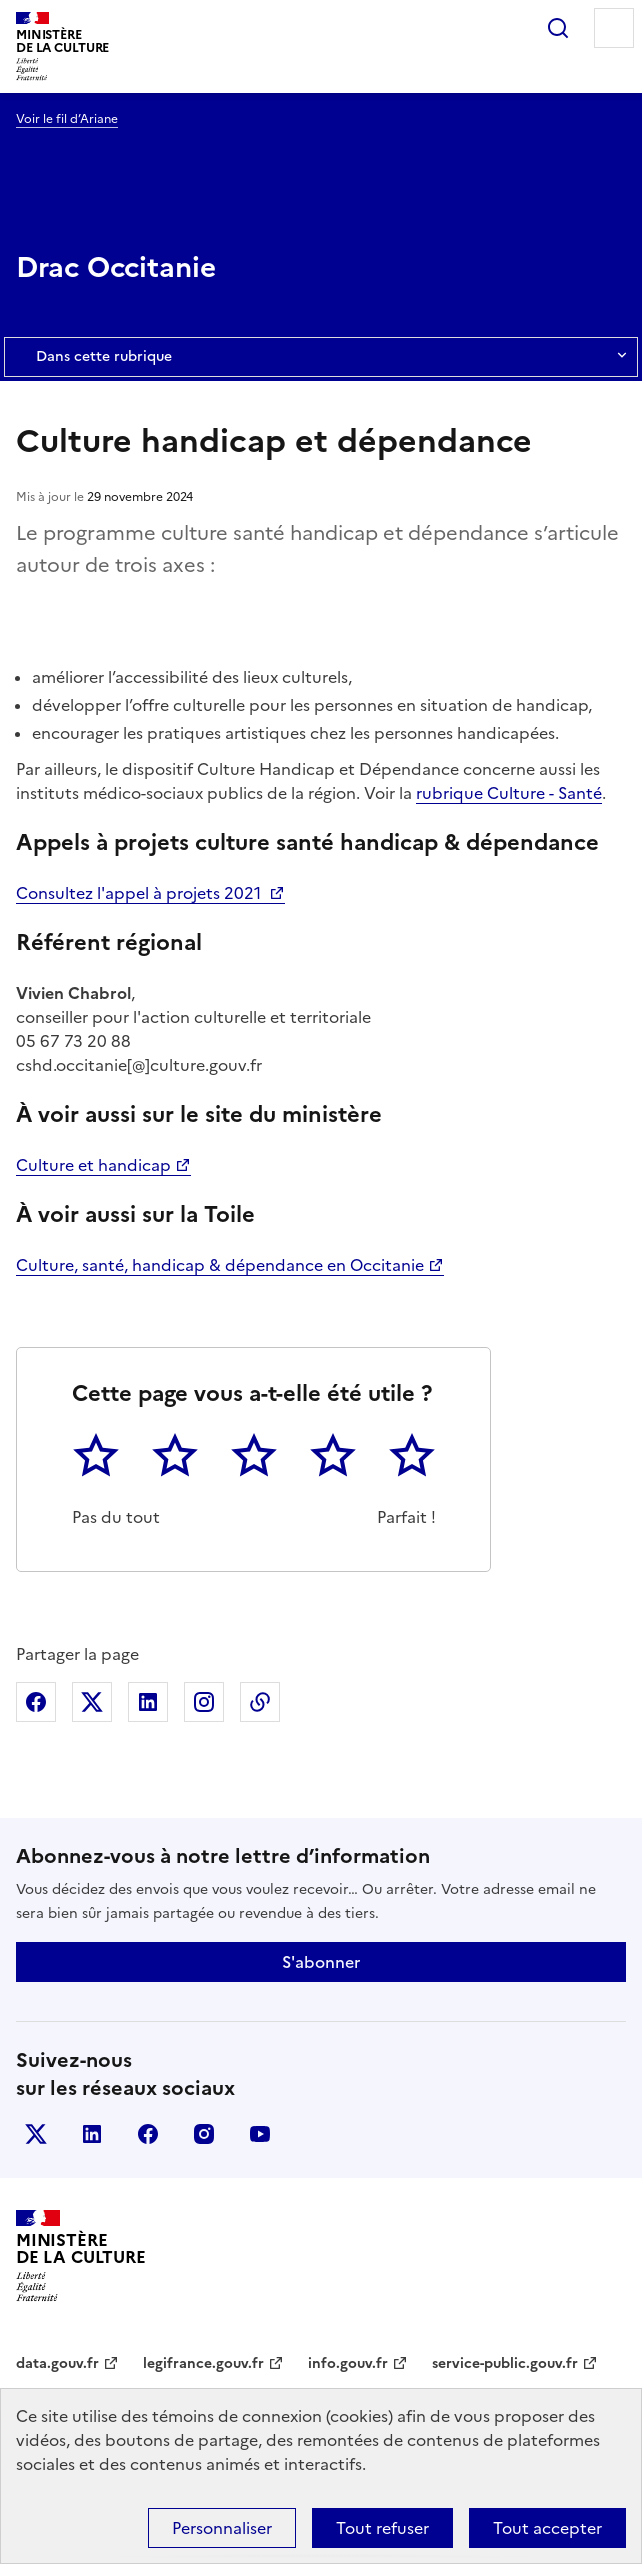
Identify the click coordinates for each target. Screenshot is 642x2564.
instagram (204, 2134)
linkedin (92, 2134)
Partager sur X (92, 1702)
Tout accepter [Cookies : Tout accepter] (547, 2528)
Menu (614, 28)
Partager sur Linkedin (148, 1702)
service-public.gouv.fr (505, 2363)
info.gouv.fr (348, 2363)
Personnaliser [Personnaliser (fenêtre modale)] (222, 2528)
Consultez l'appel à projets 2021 (140, 893)
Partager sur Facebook (36, 1702)
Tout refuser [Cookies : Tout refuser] (382, 2528)
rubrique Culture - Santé (509, 793)
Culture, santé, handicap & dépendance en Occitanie (220, 1265)
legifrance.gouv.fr (203, 2363)
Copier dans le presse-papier (260, 1702)
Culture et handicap (93, 1165)
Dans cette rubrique (321, 357)
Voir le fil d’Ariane (67, 119)
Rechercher (558, 28)
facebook (148, 2134)
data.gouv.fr (57, 2363)
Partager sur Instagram (204, 1702)
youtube (260, 2134)
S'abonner (321, 1962)
